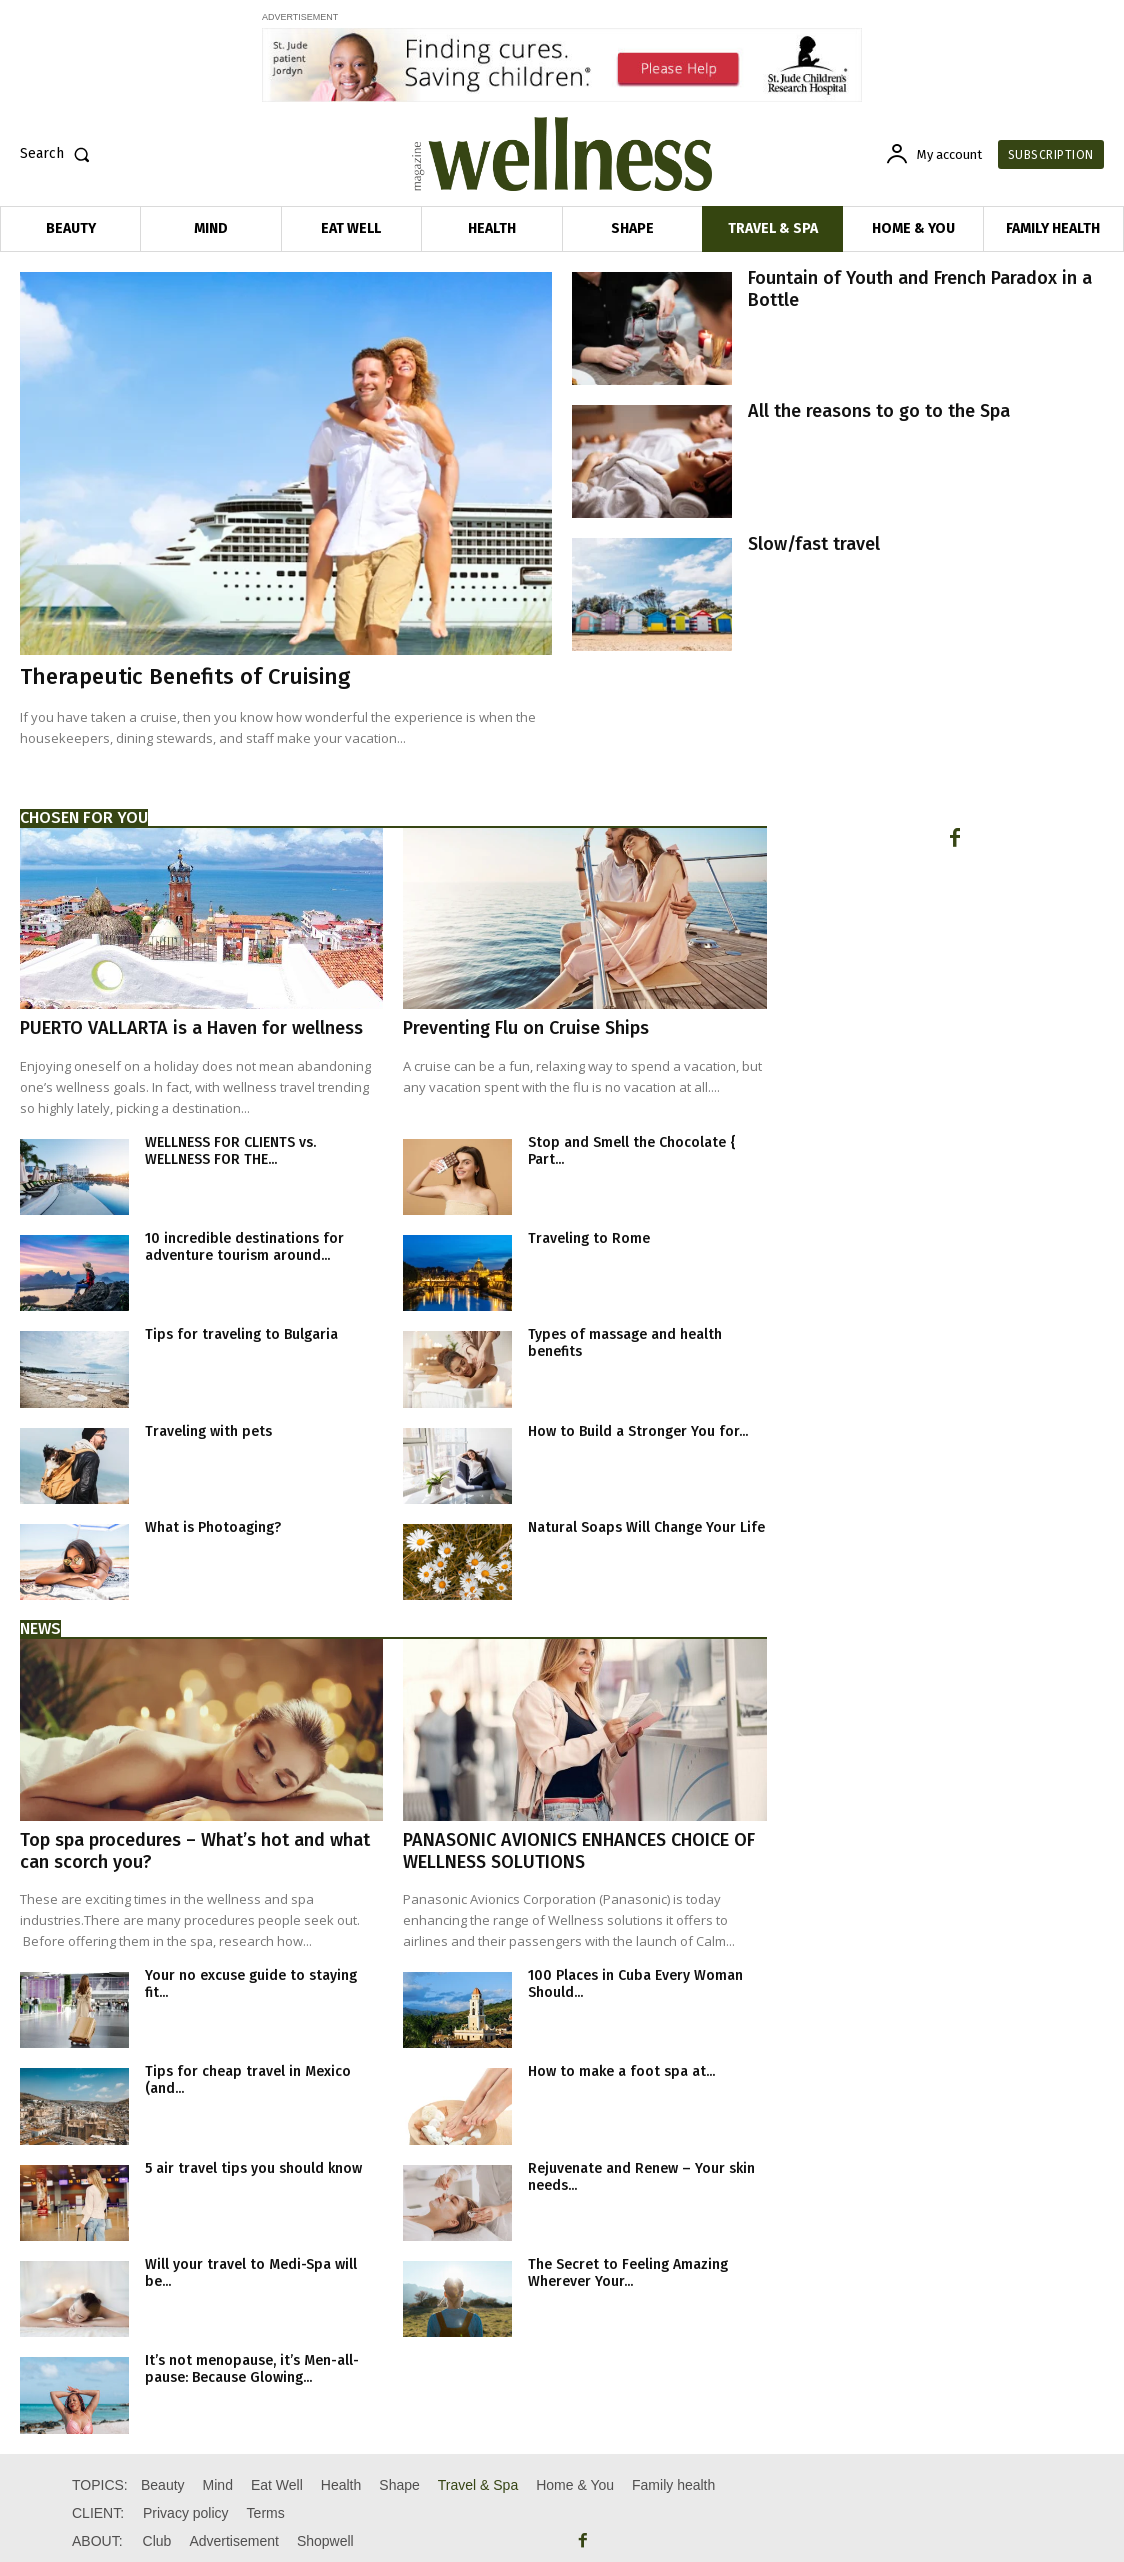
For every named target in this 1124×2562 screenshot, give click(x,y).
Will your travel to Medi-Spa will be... (251, 2273)
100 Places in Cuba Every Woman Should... (635, 1984)
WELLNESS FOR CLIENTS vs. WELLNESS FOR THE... (230, 1151)
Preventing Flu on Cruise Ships (526, 1028)
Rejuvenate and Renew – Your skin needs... (641, 2177)
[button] (59, 154)
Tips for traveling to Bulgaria (241, 1334)
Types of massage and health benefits (625, 1343)
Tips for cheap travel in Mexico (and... (248, 2080)
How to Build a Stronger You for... (638, 1431)
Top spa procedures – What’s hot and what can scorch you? (195, 1851)
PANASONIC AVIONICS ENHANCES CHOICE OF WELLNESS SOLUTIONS (579, 1851)
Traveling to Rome (589, 1238)
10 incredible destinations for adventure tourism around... (244, 1247)
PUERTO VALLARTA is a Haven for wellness (191, 1028)
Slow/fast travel (814, 544)
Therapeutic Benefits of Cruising (185, 676)
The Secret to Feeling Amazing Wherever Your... (628, 2273)
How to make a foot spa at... (621, 2071)
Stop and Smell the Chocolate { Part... (632, 1151)
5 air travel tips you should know (253, 2168)
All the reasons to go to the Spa (879, 411)
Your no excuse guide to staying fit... (251, 1984)
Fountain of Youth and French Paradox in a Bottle (920, 289)
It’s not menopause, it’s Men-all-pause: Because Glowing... (252, 2369)
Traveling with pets (208, 1431)
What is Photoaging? (213, 1527)
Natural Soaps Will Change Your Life (646, 1527)
